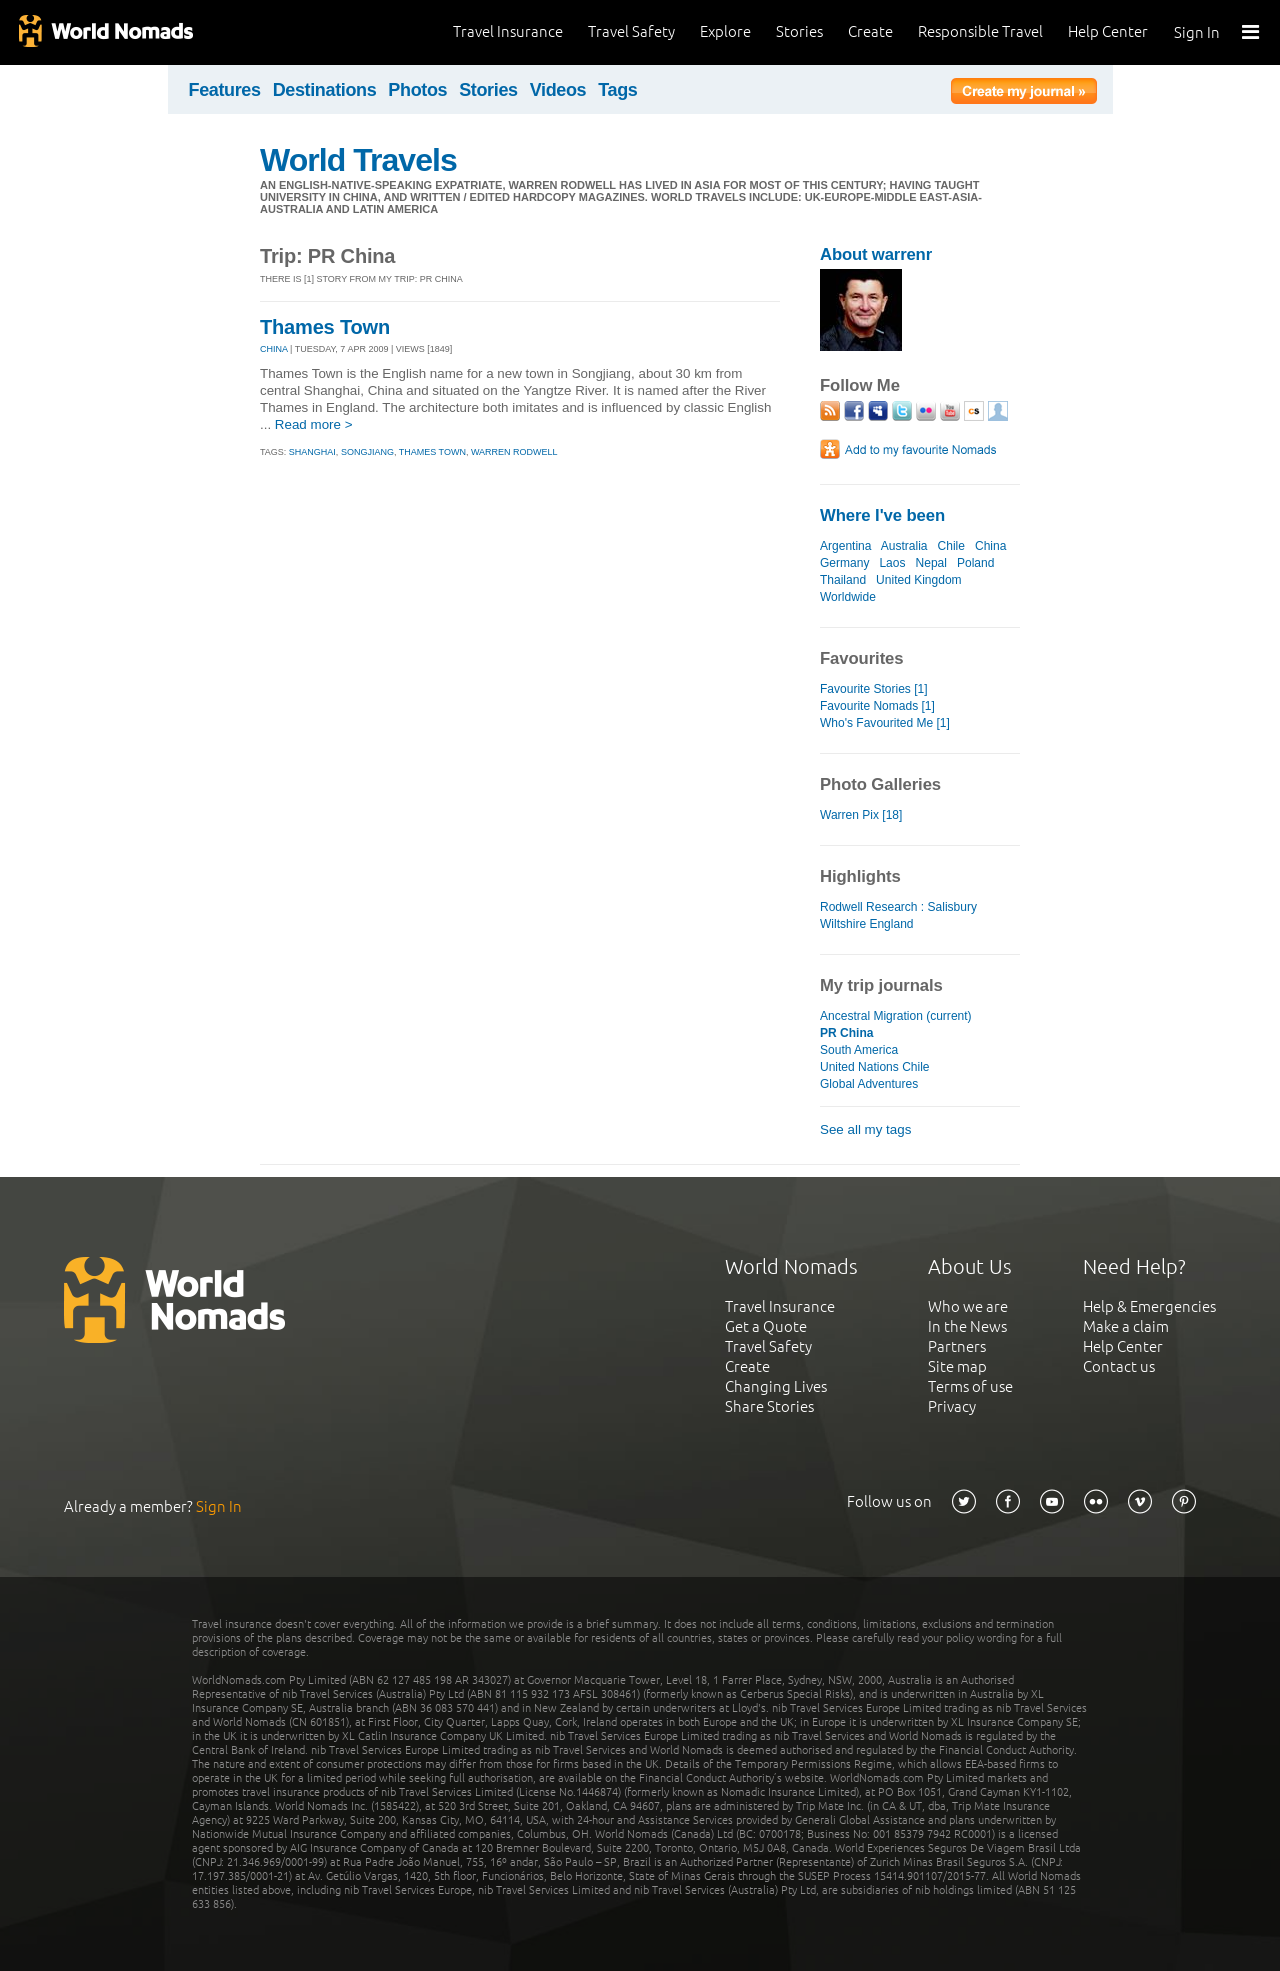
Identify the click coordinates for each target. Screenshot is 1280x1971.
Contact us (1119, 1366)
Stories (799, 31)
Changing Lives (776, 1386)
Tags (617, 90)
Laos (892, 563)
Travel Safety (631, 31)
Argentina (845, 546)
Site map (957, 1366)
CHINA (274, 349)
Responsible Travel (980, 31)
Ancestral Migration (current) (896, 1016)
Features (225, 90)
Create (870, 31)
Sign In (1197, 32)
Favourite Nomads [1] (877, 706)
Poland (975, 563)
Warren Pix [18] (861, 815)
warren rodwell (514, 452)
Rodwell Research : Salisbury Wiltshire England (898, 915)
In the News (967, 1326)
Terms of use (970, 1386)
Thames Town (325, 327)
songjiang (367, 452)
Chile (951, 546)
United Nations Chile (875, 1067)
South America (859, 1050)
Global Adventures (869, 1084)
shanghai (312, 452)
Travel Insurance (508, 31)
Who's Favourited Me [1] (885, 723)
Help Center (1108, 31)
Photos (417, 90)
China (990, 546)
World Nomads (105, 32)
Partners (957, 1346)
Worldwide (848, 597)
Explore (725, 31)
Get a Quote (766, 1326)
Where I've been (882, 515)
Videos (558, 90)
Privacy (952, 1406)
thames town (432, 452)
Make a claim (1126, 1326)
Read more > (314, 424)
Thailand (843, 580)
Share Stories (769, 1406)
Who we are (968, 1306)
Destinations (325, 90)
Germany (844, 563)
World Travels (358, 160)
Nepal (931, 563)
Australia (904, 546)
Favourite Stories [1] (874, 689)
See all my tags (865, 1129)
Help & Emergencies (1149, 1306)
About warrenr (876, 254)
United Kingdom (919, 580)
